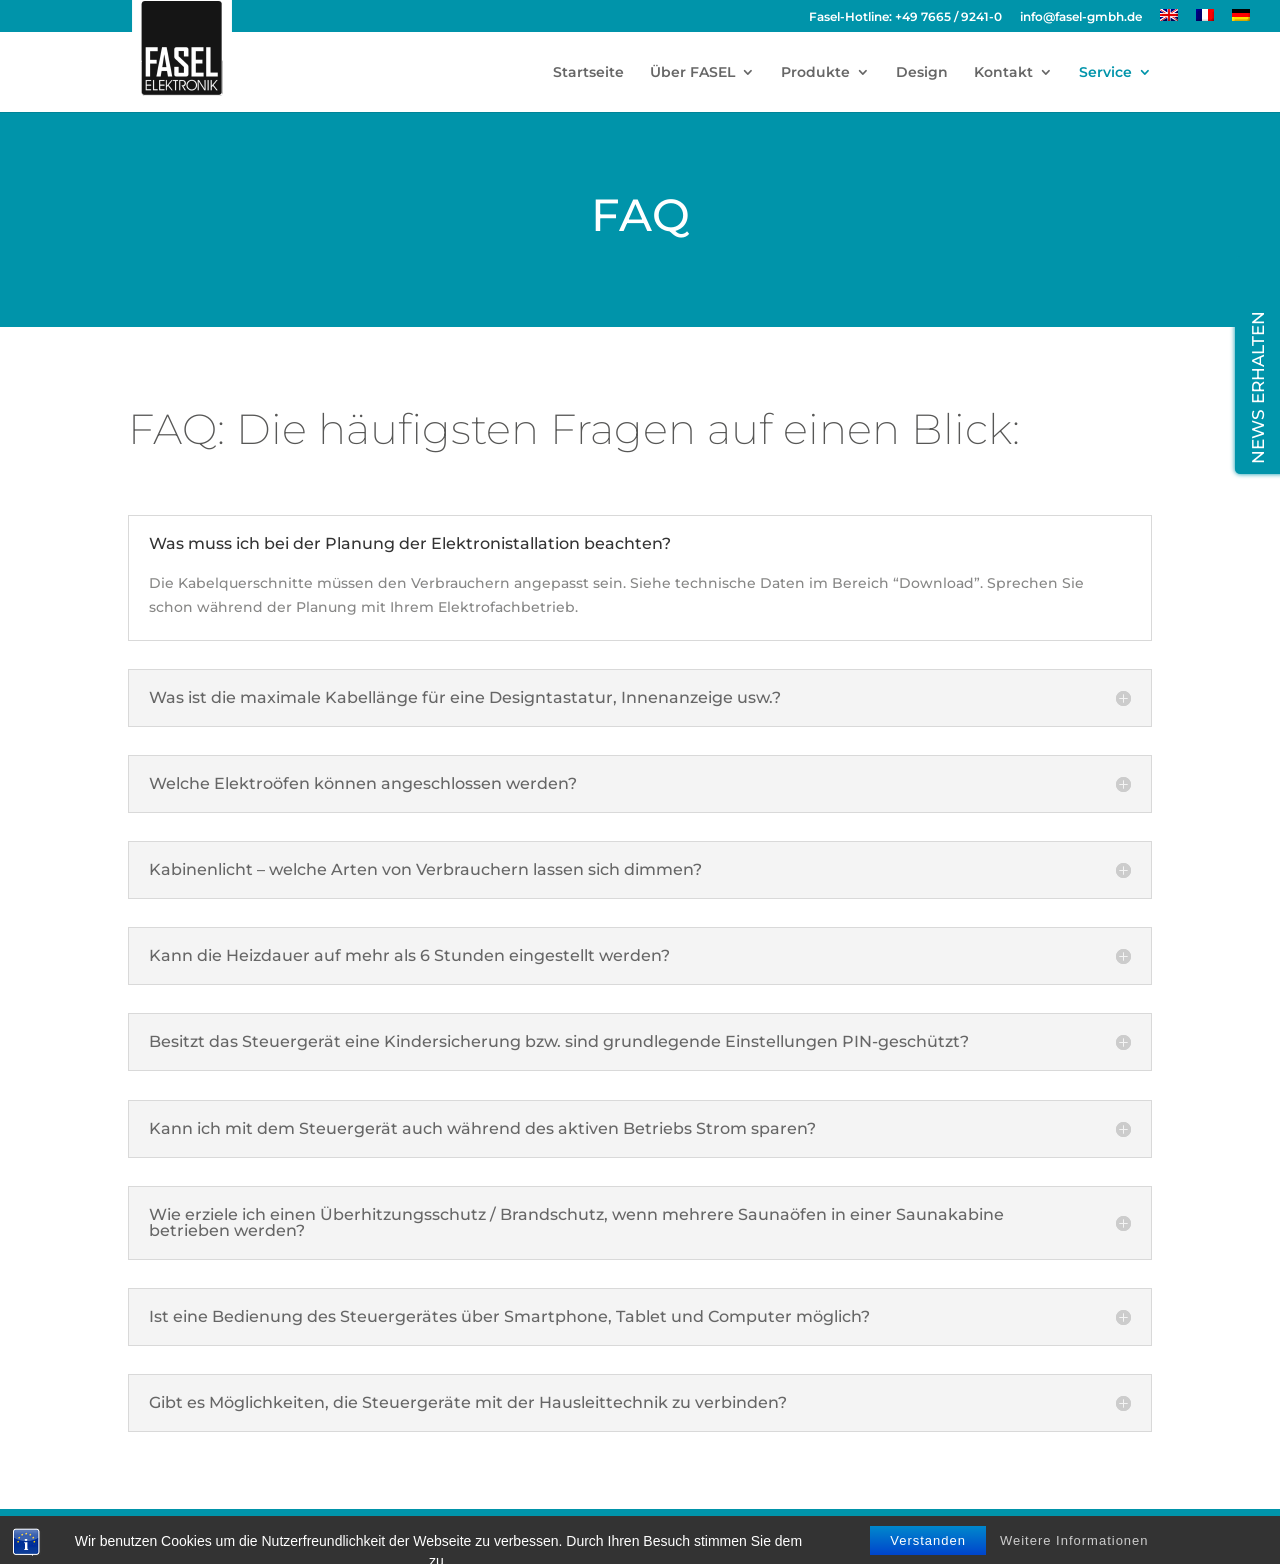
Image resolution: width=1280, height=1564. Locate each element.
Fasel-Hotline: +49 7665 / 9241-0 (905, 17)
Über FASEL (692, 73)
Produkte (815, 73)
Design (922, 73)
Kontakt (1003, 73)
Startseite (588, 73)
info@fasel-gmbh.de (1081, 17)
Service (1105, 73)
